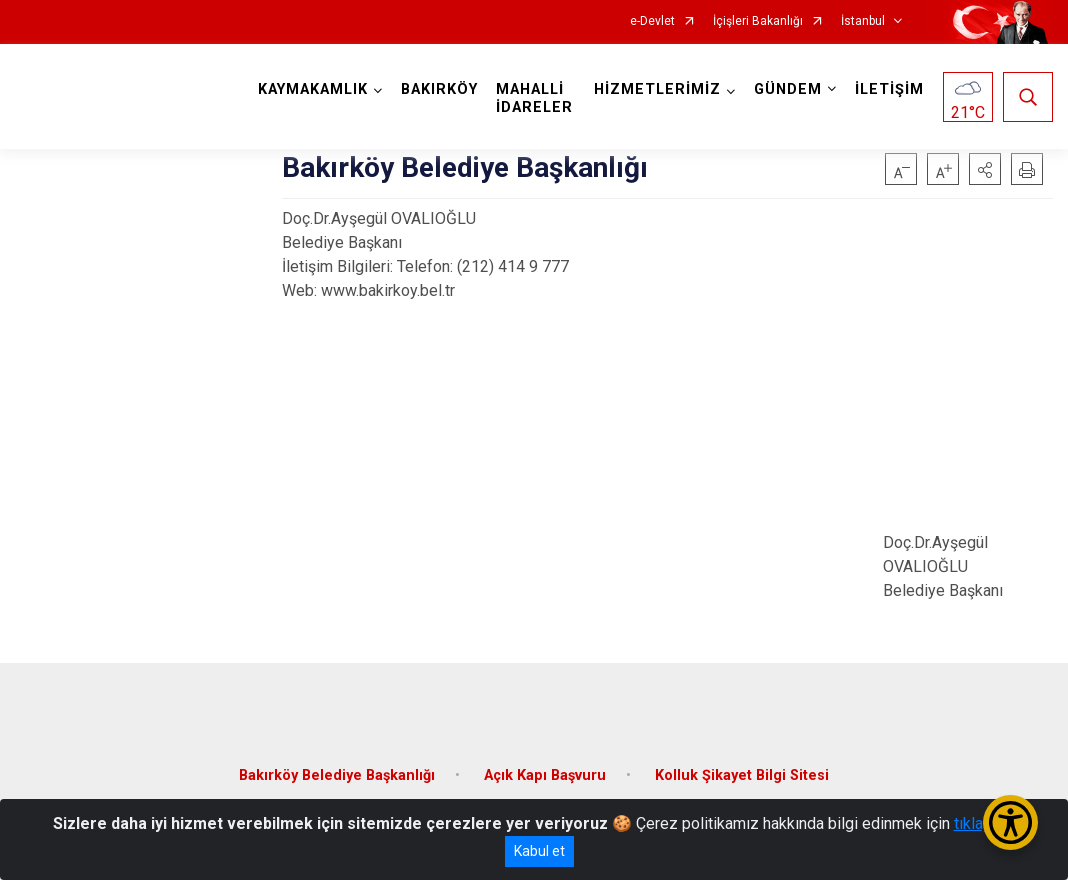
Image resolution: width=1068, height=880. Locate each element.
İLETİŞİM (889, 89)
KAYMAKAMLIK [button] (313, 89)
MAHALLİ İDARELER (534, 98)
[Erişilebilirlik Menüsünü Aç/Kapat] (1010, 822)
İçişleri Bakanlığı (758, 21)
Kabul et (539, 851)
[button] (985, 169)
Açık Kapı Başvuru (545, 775)
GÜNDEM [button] (788, 89)
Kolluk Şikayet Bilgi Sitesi (742, 775)
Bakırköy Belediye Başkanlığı (337, 775)
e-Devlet (652, 21)
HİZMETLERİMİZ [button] (657, 89)
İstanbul (863, 21)
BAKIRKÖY (439, 89)
